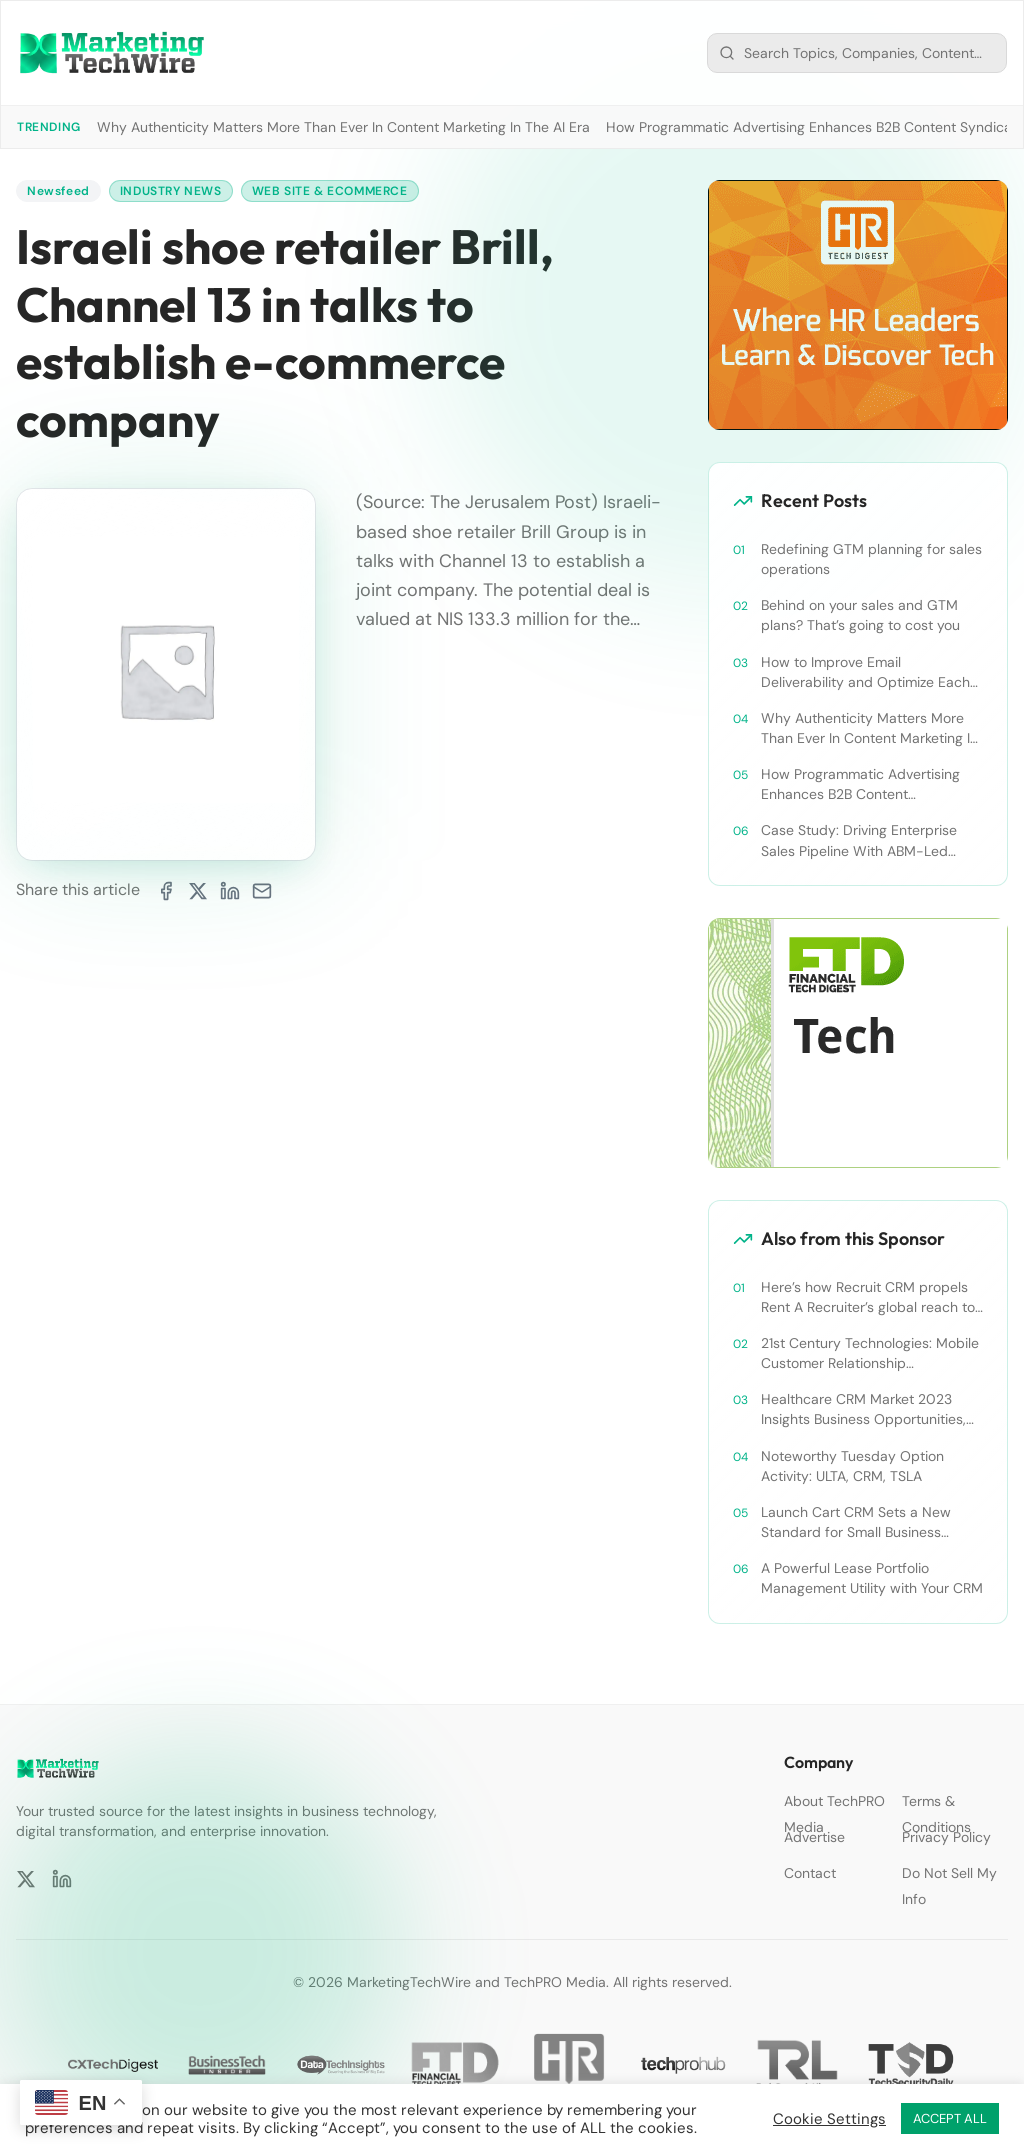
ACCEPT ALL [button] (950, 2118)
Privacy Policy (946, 1837)
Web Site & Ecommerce (330, 191)
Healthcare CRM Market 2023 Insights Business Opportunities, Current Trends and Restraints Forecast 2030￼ (863, 1409)
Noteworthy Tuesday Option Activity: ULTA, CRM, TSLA (852, 1466)
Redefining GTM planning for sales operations (871, 559)
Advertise (814, 1837)
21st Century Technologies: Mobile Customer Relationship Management (870, 1353)
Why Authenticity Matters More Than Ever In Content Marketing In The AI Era (343, 127)
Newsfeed (58, 191)
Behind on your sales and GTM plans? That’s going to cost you (860, 615)
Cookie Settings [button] (829, 2119)
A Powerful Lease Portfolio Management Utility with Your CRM (872, 1578)
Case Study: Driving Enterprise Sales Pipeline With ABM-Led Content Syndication (859, 840)
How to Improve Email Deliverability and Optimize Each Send (865, 672)
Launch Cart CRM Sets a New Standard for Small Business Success (856, 1522)
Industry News (171, 191)
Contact (810, 1873)
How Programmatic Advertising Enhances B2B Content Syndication (860, 784)
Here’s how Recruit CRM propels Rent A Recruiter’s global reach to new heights (868, 1297)
